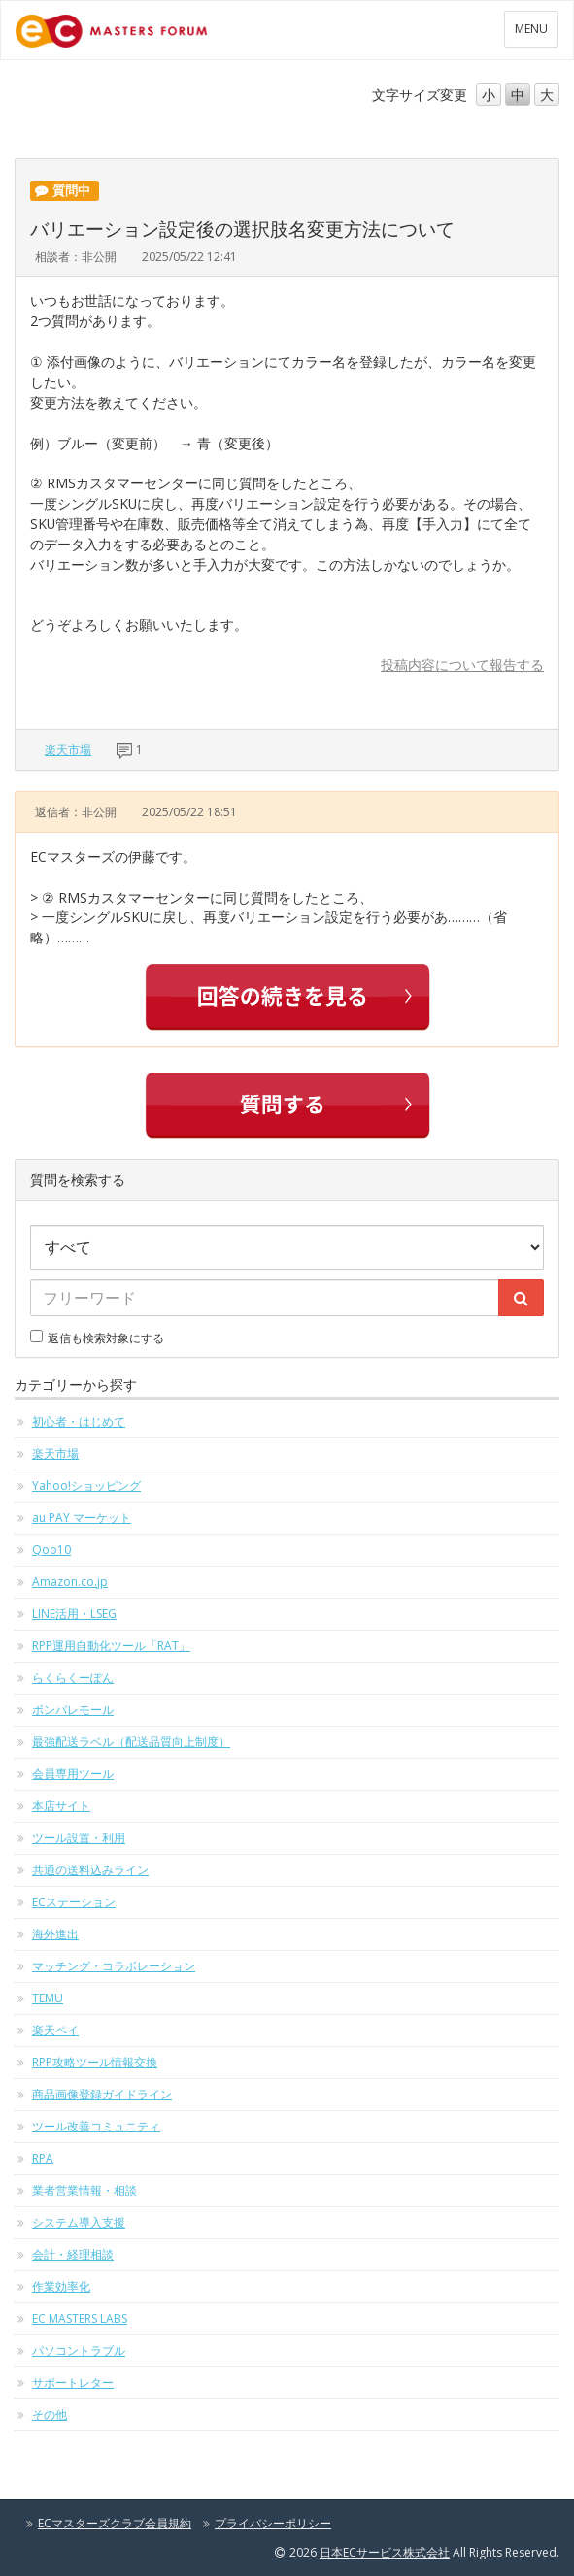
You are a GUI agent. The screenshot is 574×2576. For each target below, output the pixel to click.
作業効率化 (61, 2286)
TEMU (47, 1998)
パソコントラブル (78, 2350)
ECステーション (74, 1902)
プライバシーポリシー (273, 2523)
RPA (42, 2158)
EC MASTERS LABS (79, 2318)
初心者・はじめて (78, 1421)
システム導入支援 (78, 2222)
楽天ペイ (55, 2030)
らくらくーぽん (73, 1677)
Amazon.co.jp (70, 1581)
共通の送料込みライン (90, 1870)
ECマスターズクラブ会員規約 (114, 2523)
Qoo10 (51, 1549)
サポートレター (73, 2382)
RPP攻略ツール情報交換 (94, 2062)
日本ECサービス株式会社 (385, 2552)
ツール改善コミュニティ (96, 2126)
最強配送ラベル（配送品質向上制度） (131, 1742)
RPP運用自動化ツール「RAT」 (111, 1645)
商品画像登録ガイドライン (102, 2094)
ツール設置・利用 (78, 1838)
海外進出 (55, 1934)
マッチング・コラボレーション (113, 1966)
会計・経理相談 (73, 2254)
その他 (49, 2414)
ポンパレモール (73, 1709)
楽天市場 (68, 750)
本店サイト (61, 1806)
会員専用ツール (73, 1774)
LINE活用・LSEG (74, 1613)
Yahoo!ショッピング (86, 1485)
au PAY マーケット (81, 1517)
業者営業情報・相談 (84, 2190)
